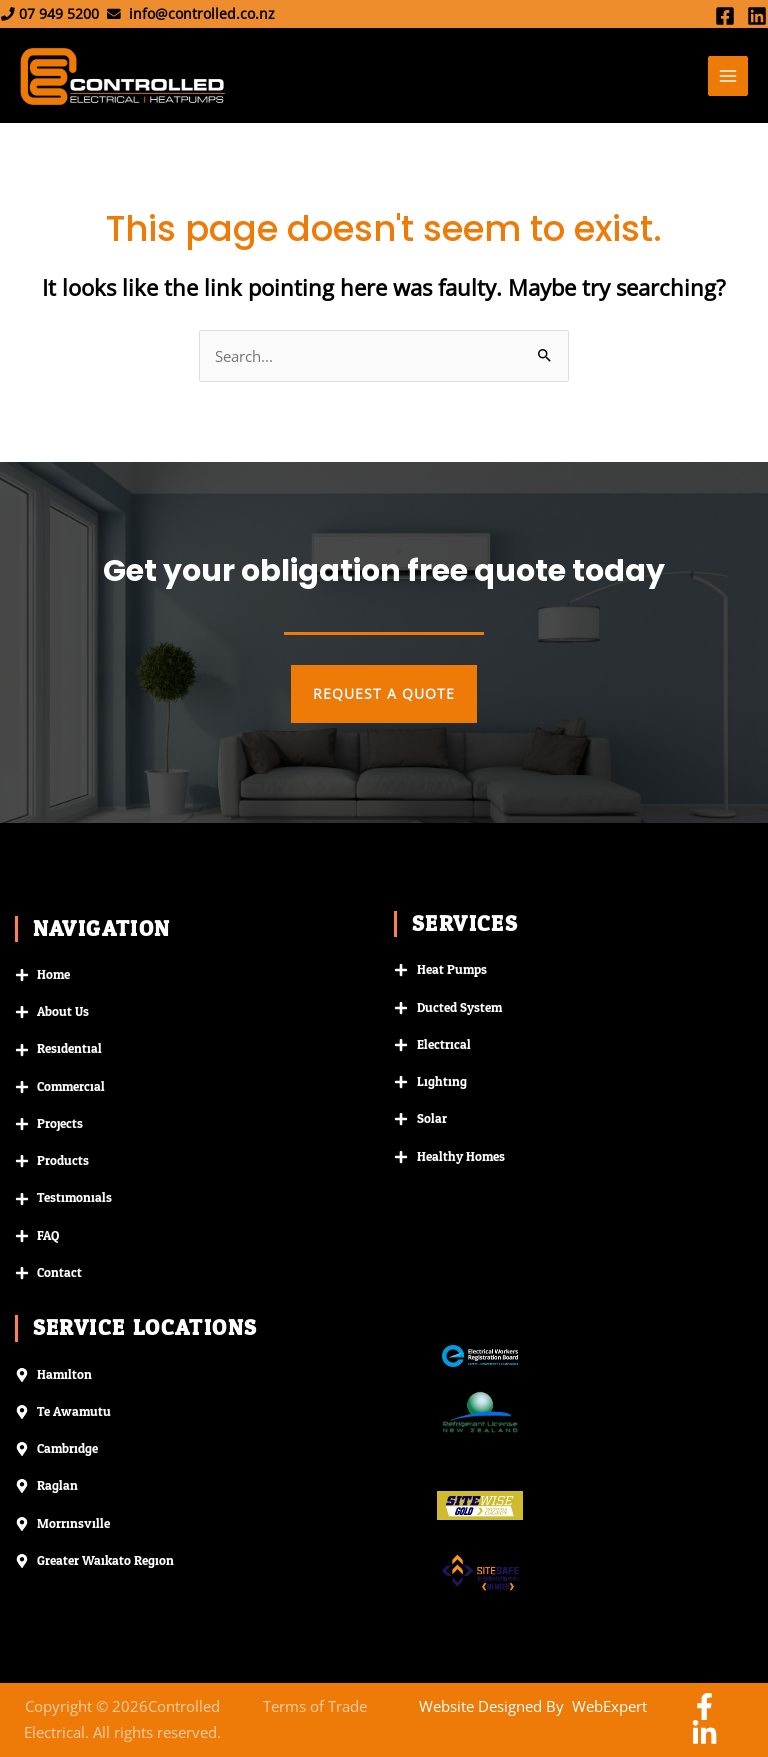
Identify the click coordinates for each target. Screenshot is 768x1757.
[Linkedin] (757, 16)
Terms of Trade (315, 1706)
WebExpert (609, 1706)
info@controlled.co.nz (202, 13)
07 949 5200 (59, 13)
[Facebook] (725, 16)
